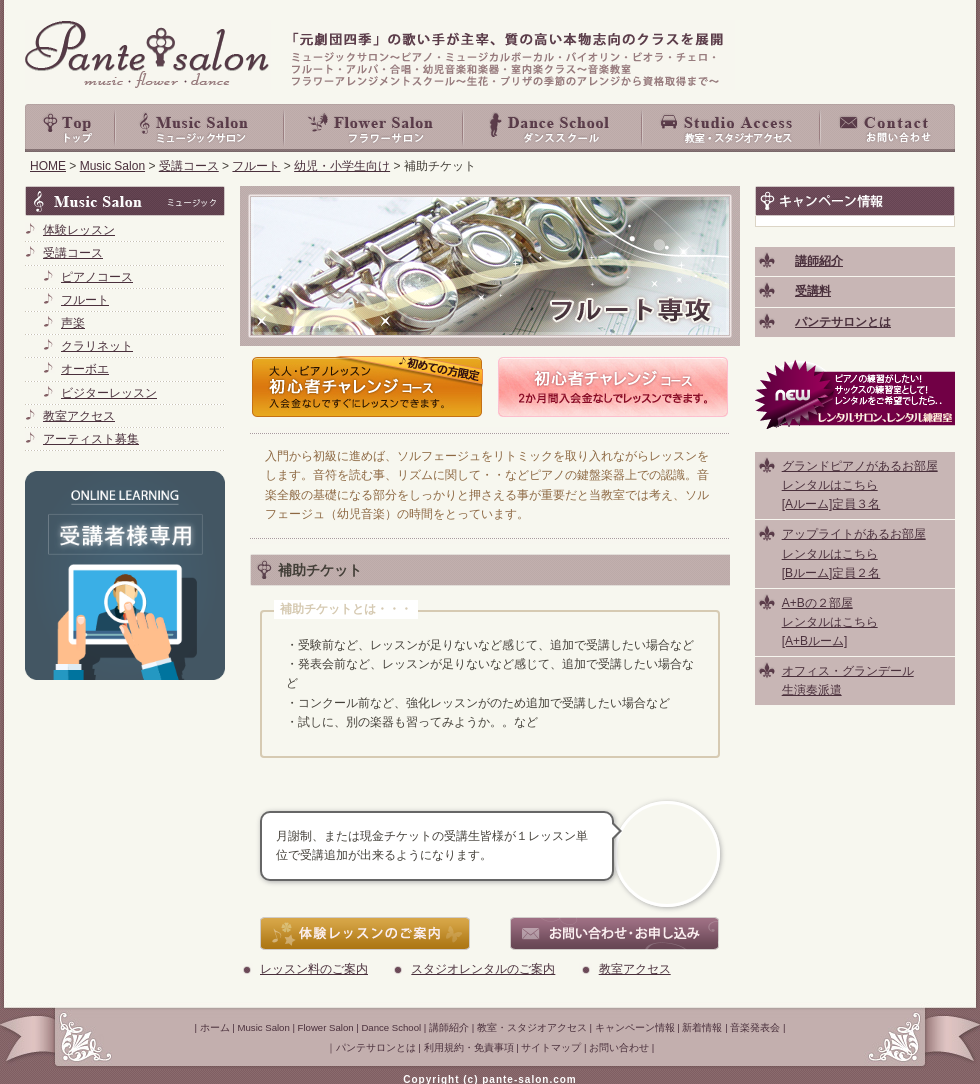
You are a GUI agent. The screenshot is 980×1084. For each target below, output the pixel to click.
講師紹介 (449, 1027)
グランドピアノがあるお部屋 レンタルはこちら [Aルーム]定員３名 (860, 485)
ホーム (215, 1027)
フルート (256, 166)
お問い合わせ (888, 128)
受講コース (189, 166)
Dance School (553, 128)
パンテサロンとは (376, 1047)
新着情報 (702, 1027)
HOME (48, 166)
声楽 (73, 323)
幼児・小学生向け (342, 166)
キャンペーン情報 (635, 1027)
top (70, 128)
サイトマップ (551, 1047)
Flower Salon (374, 128)
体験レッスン (79, 230)
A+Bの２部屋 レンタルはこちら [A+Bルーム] (830, 622)
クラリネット (97, 346)
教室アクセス (635, 969)
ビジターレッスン (109, 393)
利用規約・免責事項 (469, 1047)
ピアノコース (97, 277)
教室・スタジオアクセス (732, 128)
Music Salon (200, 128)
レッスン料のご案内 (314, 969)
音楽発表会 (755, 1027)
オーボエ (85, 369)
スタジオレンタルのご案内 (483, 969)
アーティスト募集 (91, 439)
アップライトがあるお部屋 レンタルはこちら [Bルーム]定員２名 (854, 553)
